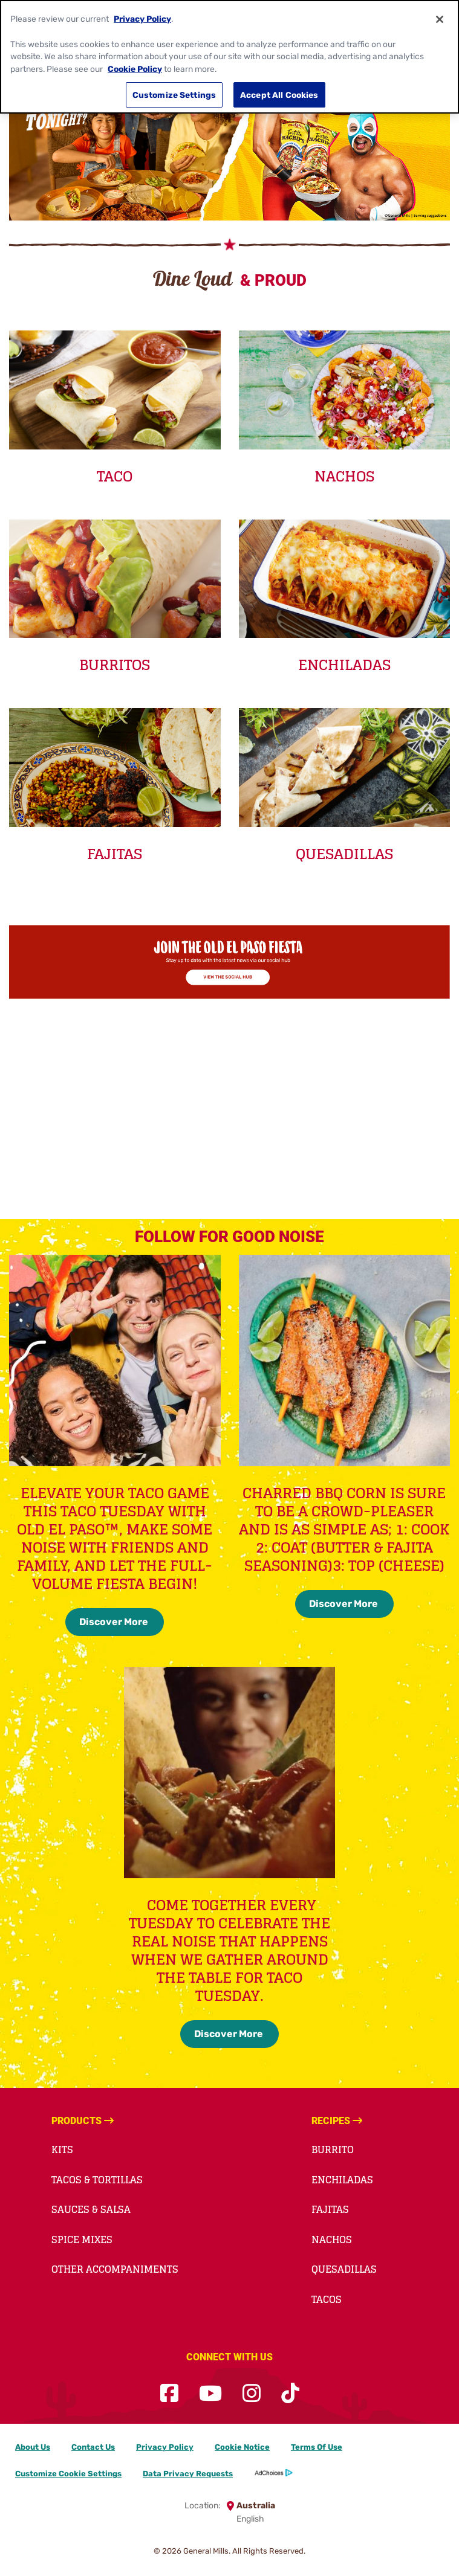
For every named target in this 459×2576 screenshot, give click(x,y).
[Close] (439, 19)
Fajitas (330, 2209)
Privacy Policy (142, 19)
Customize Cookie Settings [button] (68, 2473)
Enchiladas (342, 2179)
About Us (32, 2447)
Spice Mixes (81, 2239)
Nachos (331, 2239)
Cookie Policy (135, 69)
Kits (62, 2149)
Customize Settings (174, 95)
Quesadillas (344, 2269)
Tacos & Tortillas (97, 2179)
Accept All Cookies (279, 95)
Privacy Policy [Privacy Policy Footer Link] (165, 2447)
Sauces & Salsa (91, 2209)
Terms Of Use (316, 2447)
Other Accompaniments (114, 2269)
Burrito (332, 2149)
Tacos (326, 2299)
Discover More (114, 1622)
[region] (229, 57)
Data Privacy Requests (188, 2473)
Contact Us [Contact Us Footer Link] (93, 2447)
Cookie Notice (242, 2447)
